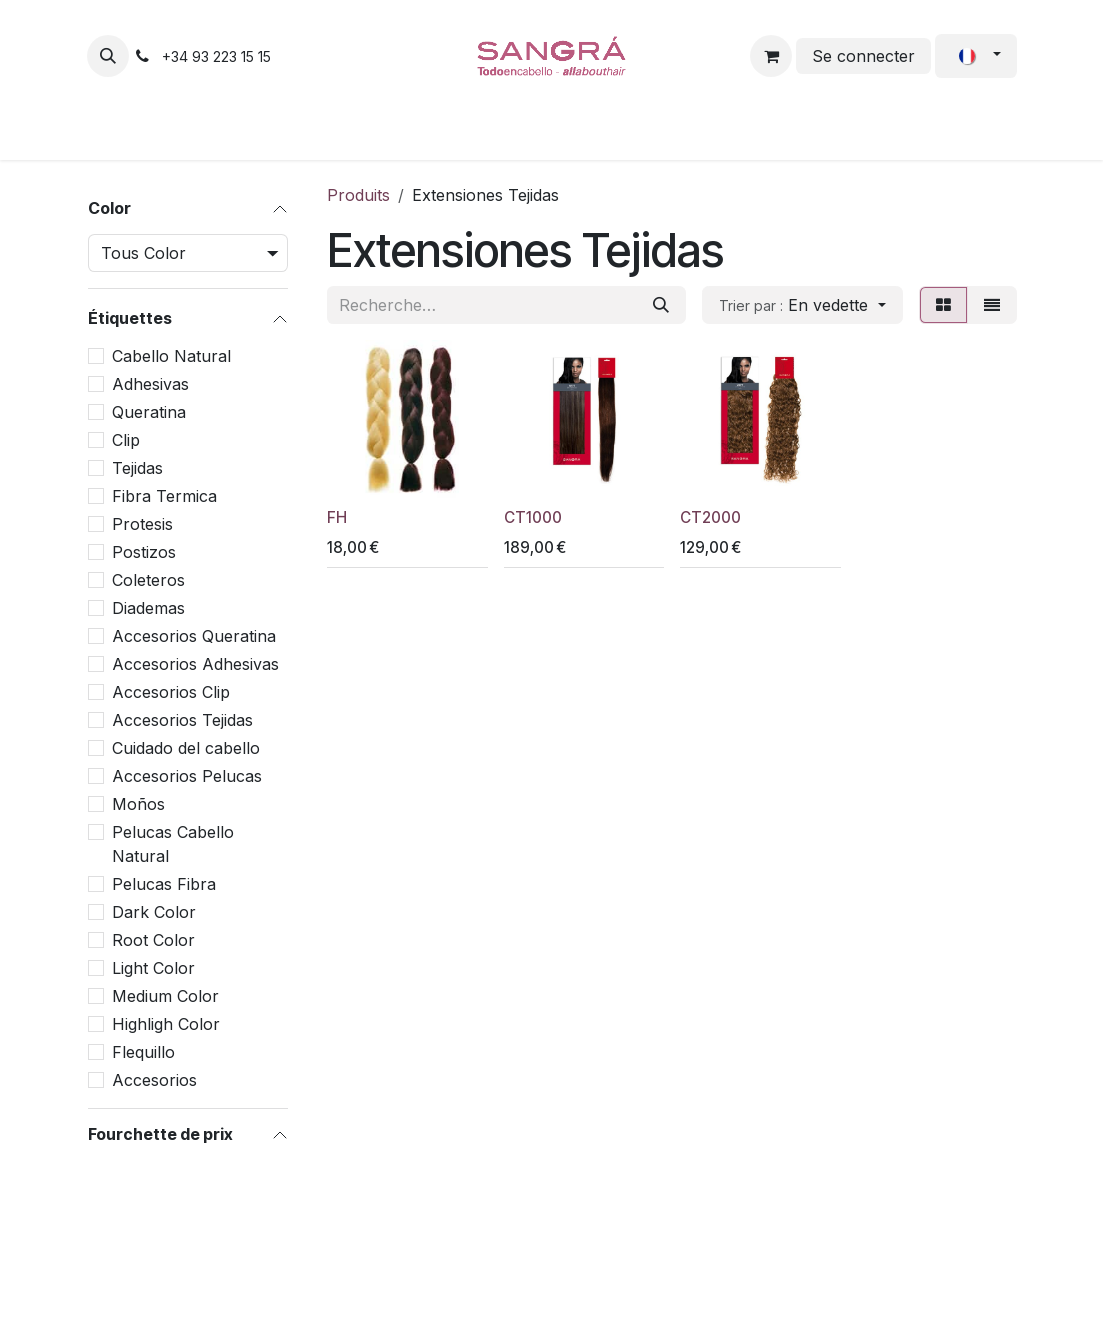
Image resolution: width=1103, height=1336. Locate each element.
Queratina (149, 412)
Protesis (142, 524)
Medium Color (165, 996)
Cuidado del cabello (186, 748)
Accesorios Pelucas (187, 776)
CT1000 (532, 517)
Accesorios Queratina (194, 636)
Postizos (144, 552)
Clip (126, 440)
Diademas (148, 608)
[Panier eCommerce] (771, 56)
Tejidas (137, 468)
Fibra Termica (164, 496)
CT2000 (710, 517)
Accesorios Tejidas (182, 720)
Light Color (153, 968)
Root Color (153, 940)
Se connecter (863, 56)
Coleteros (148, 580)
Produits (358, 195)
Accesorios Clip (171, 692)
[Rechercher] (661, 305)
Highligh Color (166, 1024)
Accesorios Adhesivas (195, 664)
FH (337, 517)
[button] (108, 56)
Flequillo (143, 1052)
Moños (138, 804)
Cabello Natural (171, 356)
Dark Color (154, 912)
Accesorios (154, 1080)
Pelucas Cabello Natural (173, 844)
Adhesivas (150, 384)
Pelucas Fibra (164, 884)
